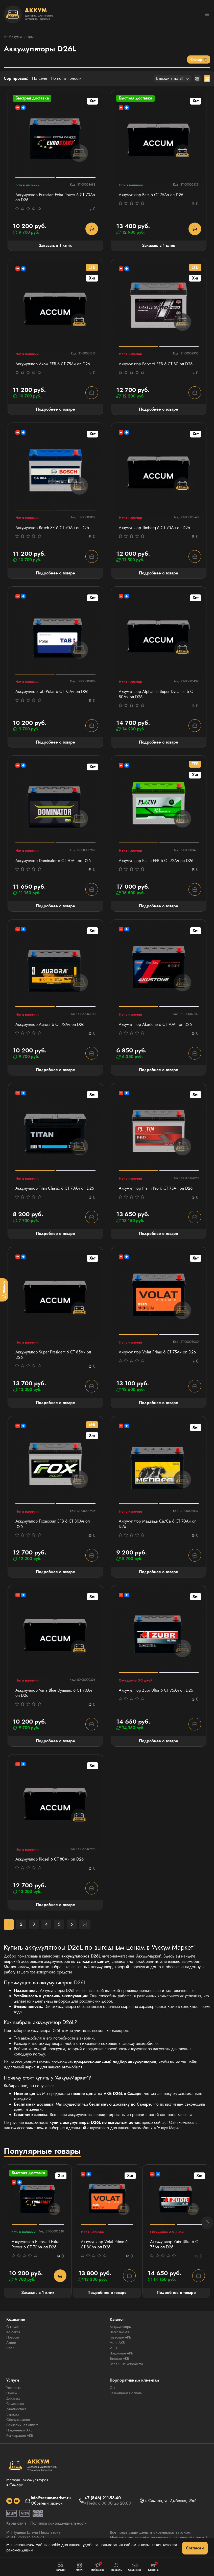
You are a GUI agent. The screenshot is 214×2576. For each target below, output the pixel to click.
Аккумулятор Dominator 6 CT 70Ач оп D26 (53, 861)
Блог (10, 2347)
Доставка (13, 2398)
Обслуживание (18, 2419)
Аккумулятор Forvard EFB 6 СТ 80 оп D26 (156, 364)
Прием (11, 2392)
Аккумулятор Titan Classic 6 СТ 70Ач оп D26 (54, 1188)
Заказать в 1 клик (55, 245)
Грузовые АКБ (120, 2337)
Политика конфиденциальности (58, 2523)
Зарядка (12, 2414)
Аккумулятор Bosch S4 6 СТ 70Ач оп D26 (52, 528)
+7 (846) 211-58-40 (102, 2498)
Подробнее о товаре (55, 409)
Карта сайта (16, 2523)
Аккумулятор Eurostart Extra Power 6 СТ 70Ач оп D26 (55, 197)
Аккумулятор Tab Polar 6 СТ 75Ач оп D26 (51, 691)
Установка (13, 2387)
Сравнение (134, 2567)
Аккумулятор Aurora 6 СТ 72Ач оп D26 (49, 1024)
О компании (16, 2326)
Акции (11, 2342)
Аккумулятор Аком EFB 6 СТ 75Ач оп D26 (52, 364)
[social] (9, 2501)
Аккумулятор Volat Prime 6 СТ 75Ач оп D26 (157, 1352)
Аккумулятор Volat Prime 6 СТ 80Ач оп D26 (104, 2244)
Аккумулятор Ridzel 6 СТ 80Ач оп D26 (49, 1859)
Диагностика (16, 2408)
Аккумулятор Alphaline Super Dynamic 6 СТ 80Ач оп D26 (157, 694)
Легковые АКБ (120, 2331)
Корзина (153, 2567)
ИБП (113, 2347)
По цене (39, 78)
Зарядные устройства (126, 2363)
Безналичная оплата (22, 2424)
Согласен (195, 2548)
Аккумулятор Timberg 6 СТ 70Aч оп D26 (154, 528)
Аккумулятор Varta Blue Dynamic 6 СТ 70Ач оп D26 (53, 1693)
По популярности (66, 78)
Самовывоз (15, 2403)
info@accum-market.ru (51, 2498)
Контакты (13, 2331)
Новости (12, 2337)
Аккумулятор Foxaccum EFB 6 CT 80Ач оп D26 (52, 1524)
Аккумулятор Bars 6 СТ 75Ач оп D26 (151, 195)
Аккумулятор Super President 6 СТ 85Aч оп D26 (53, 1355)
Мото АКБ (117, 2342)
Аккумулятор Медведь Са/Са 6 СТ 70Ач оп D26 (157, 1524)
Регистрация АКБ (19, 2435)
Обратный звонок (46, 2503)
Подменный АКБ (19, 2430)
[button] (207, 2222)
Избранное (97, 2567)
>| (85, 1924)
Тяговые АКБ (119, 2358)
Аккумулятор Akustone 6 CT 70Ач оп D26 (155, 1024)
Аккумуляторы (19, 36)
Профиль (116, 2567)
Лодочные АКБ (121, 2353)
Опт (112, 2387)
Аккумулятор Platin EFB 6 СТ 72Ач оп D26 (156, 861)
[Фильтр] (4, 1289)
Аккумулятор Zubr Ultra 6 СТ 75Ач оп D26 (156, 1690)
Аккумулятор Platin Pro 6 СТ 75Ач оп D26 (156, 1188)
